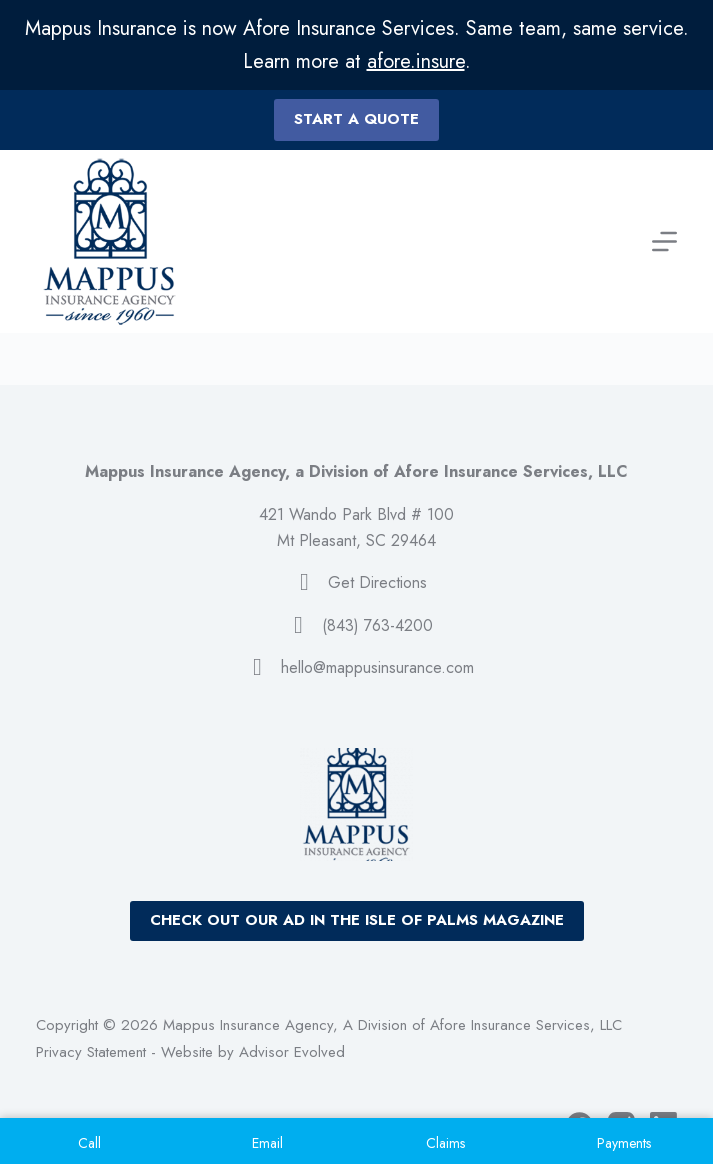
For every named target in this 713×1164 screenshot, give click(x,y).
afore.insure (416, 61)
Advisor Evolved (292, 1052)
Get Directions (377, 582)
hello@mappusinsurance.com (377, 667)
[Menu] (664, 241)
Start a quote (356, 119)
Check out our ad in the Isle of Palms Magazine (357, 920)
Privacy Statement (91, 1052)
